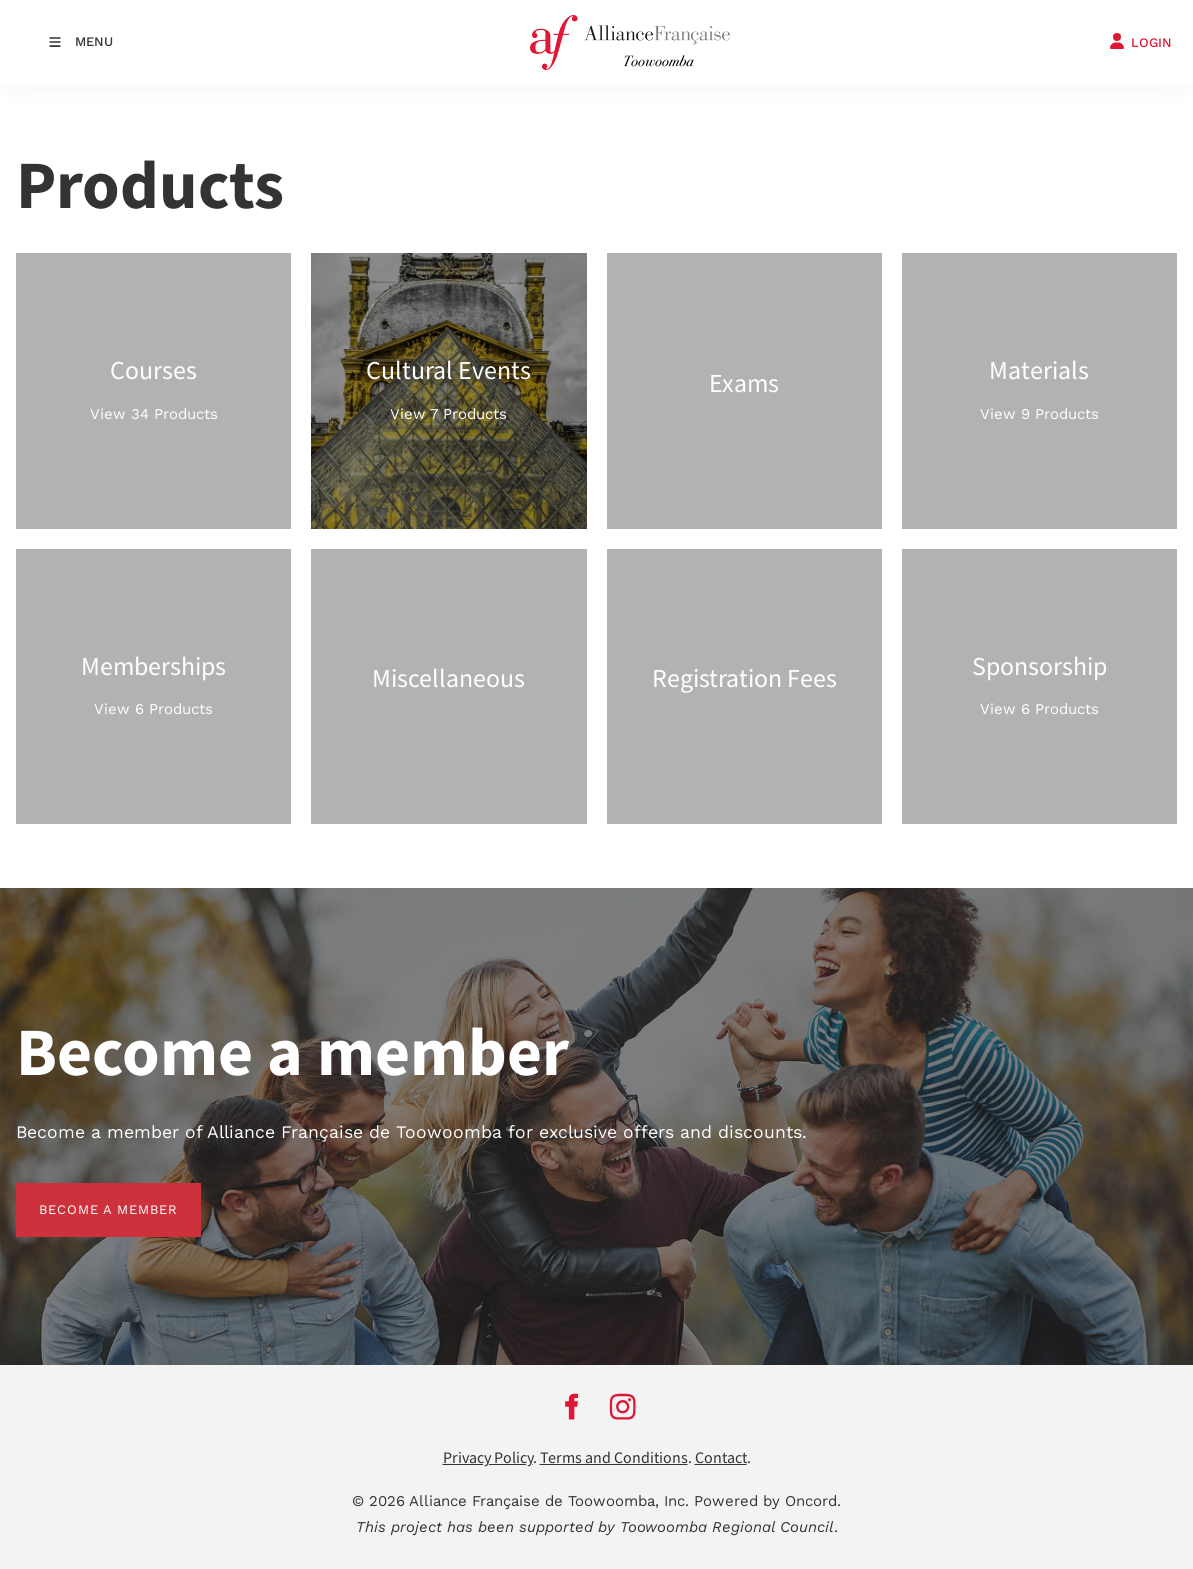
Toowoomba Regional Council (727, 1527)
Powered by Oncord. (767, 1501)
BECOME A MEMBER (85, 1194)
